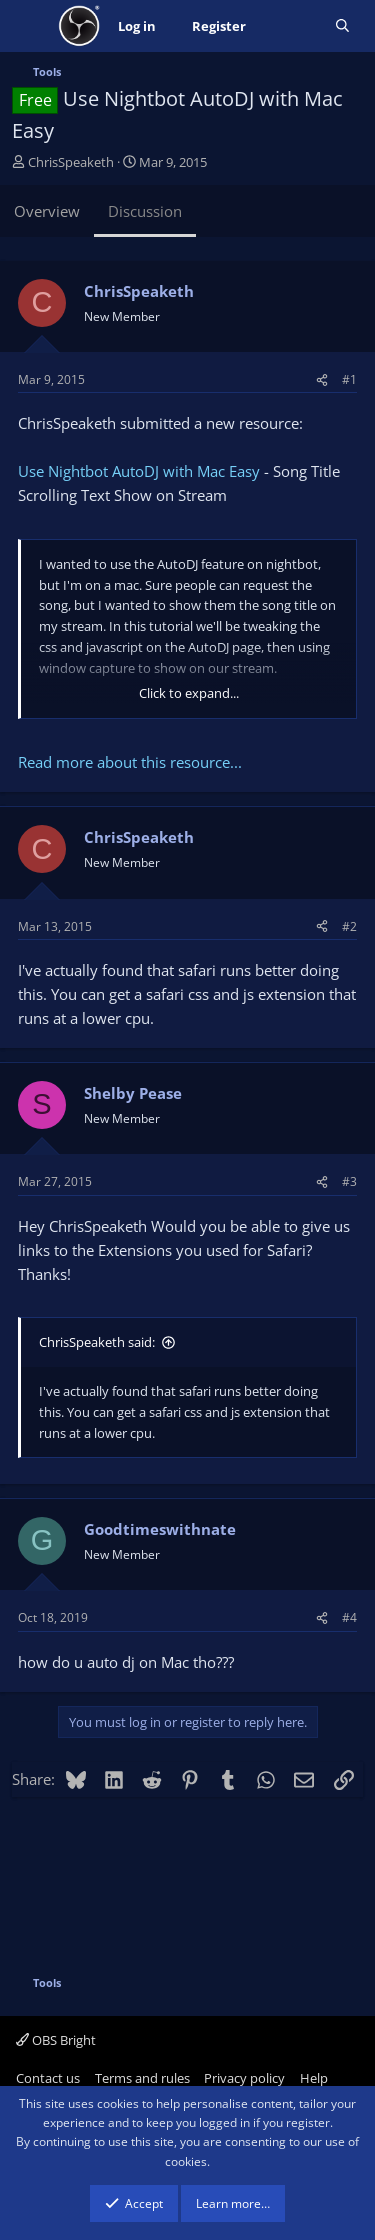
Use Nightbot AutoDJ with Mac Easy (139, 471)
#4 (349, 1617)
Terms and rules (142, 2078)
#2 (349, 926)
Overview (47, 211)
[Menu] (29, 26)
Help (314, 2078)
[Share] (322, 379)
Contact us (48, 2078)
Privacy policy (244, 2078)
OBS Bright (56, 2040)
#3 (349, 1181)
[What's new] (290, 26)
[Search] (342, 26)
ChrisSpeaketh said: (97, 1342)
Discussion (145, 211)
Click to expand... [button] (189, 693)
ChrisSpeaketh (71, 162)
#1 (349, 379)
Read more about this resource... (130, 762)
